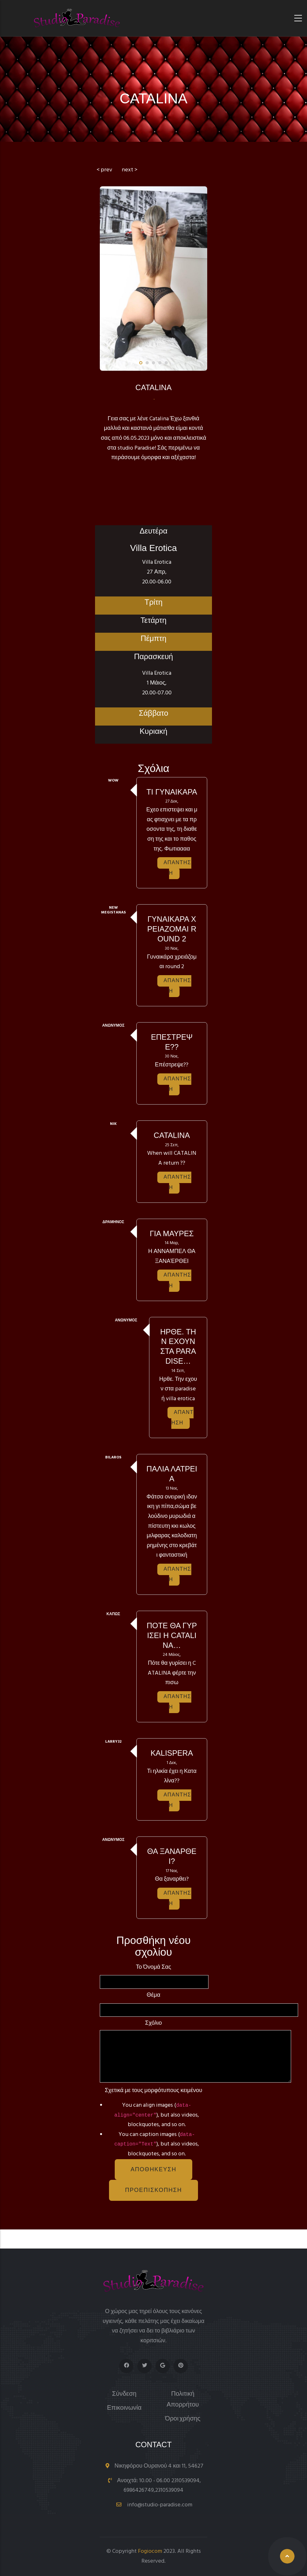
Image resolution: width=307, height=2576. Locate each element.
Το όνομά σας (153, 1967)
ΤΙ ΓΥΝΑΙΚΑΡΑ (172, 792)
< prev (104, 170)
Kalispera (172, 1753)
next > (130, 170)
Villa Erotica (153, 548)
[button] (140, 362)
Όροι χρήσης (183, 2419)
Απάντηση (177, 868)
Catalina (172, 1135)
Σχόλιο (153, 2023)
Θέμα (153, 1995)
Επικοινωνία (124, 2408)
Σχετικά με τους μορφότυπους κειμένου (153, 2090)
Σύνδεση (124, 2394)
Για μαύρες (172, 1233)
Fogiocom (150, 2551)
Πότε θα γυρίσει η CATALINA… (172, 1635)
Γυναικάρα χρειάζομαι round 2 (171, 929)
